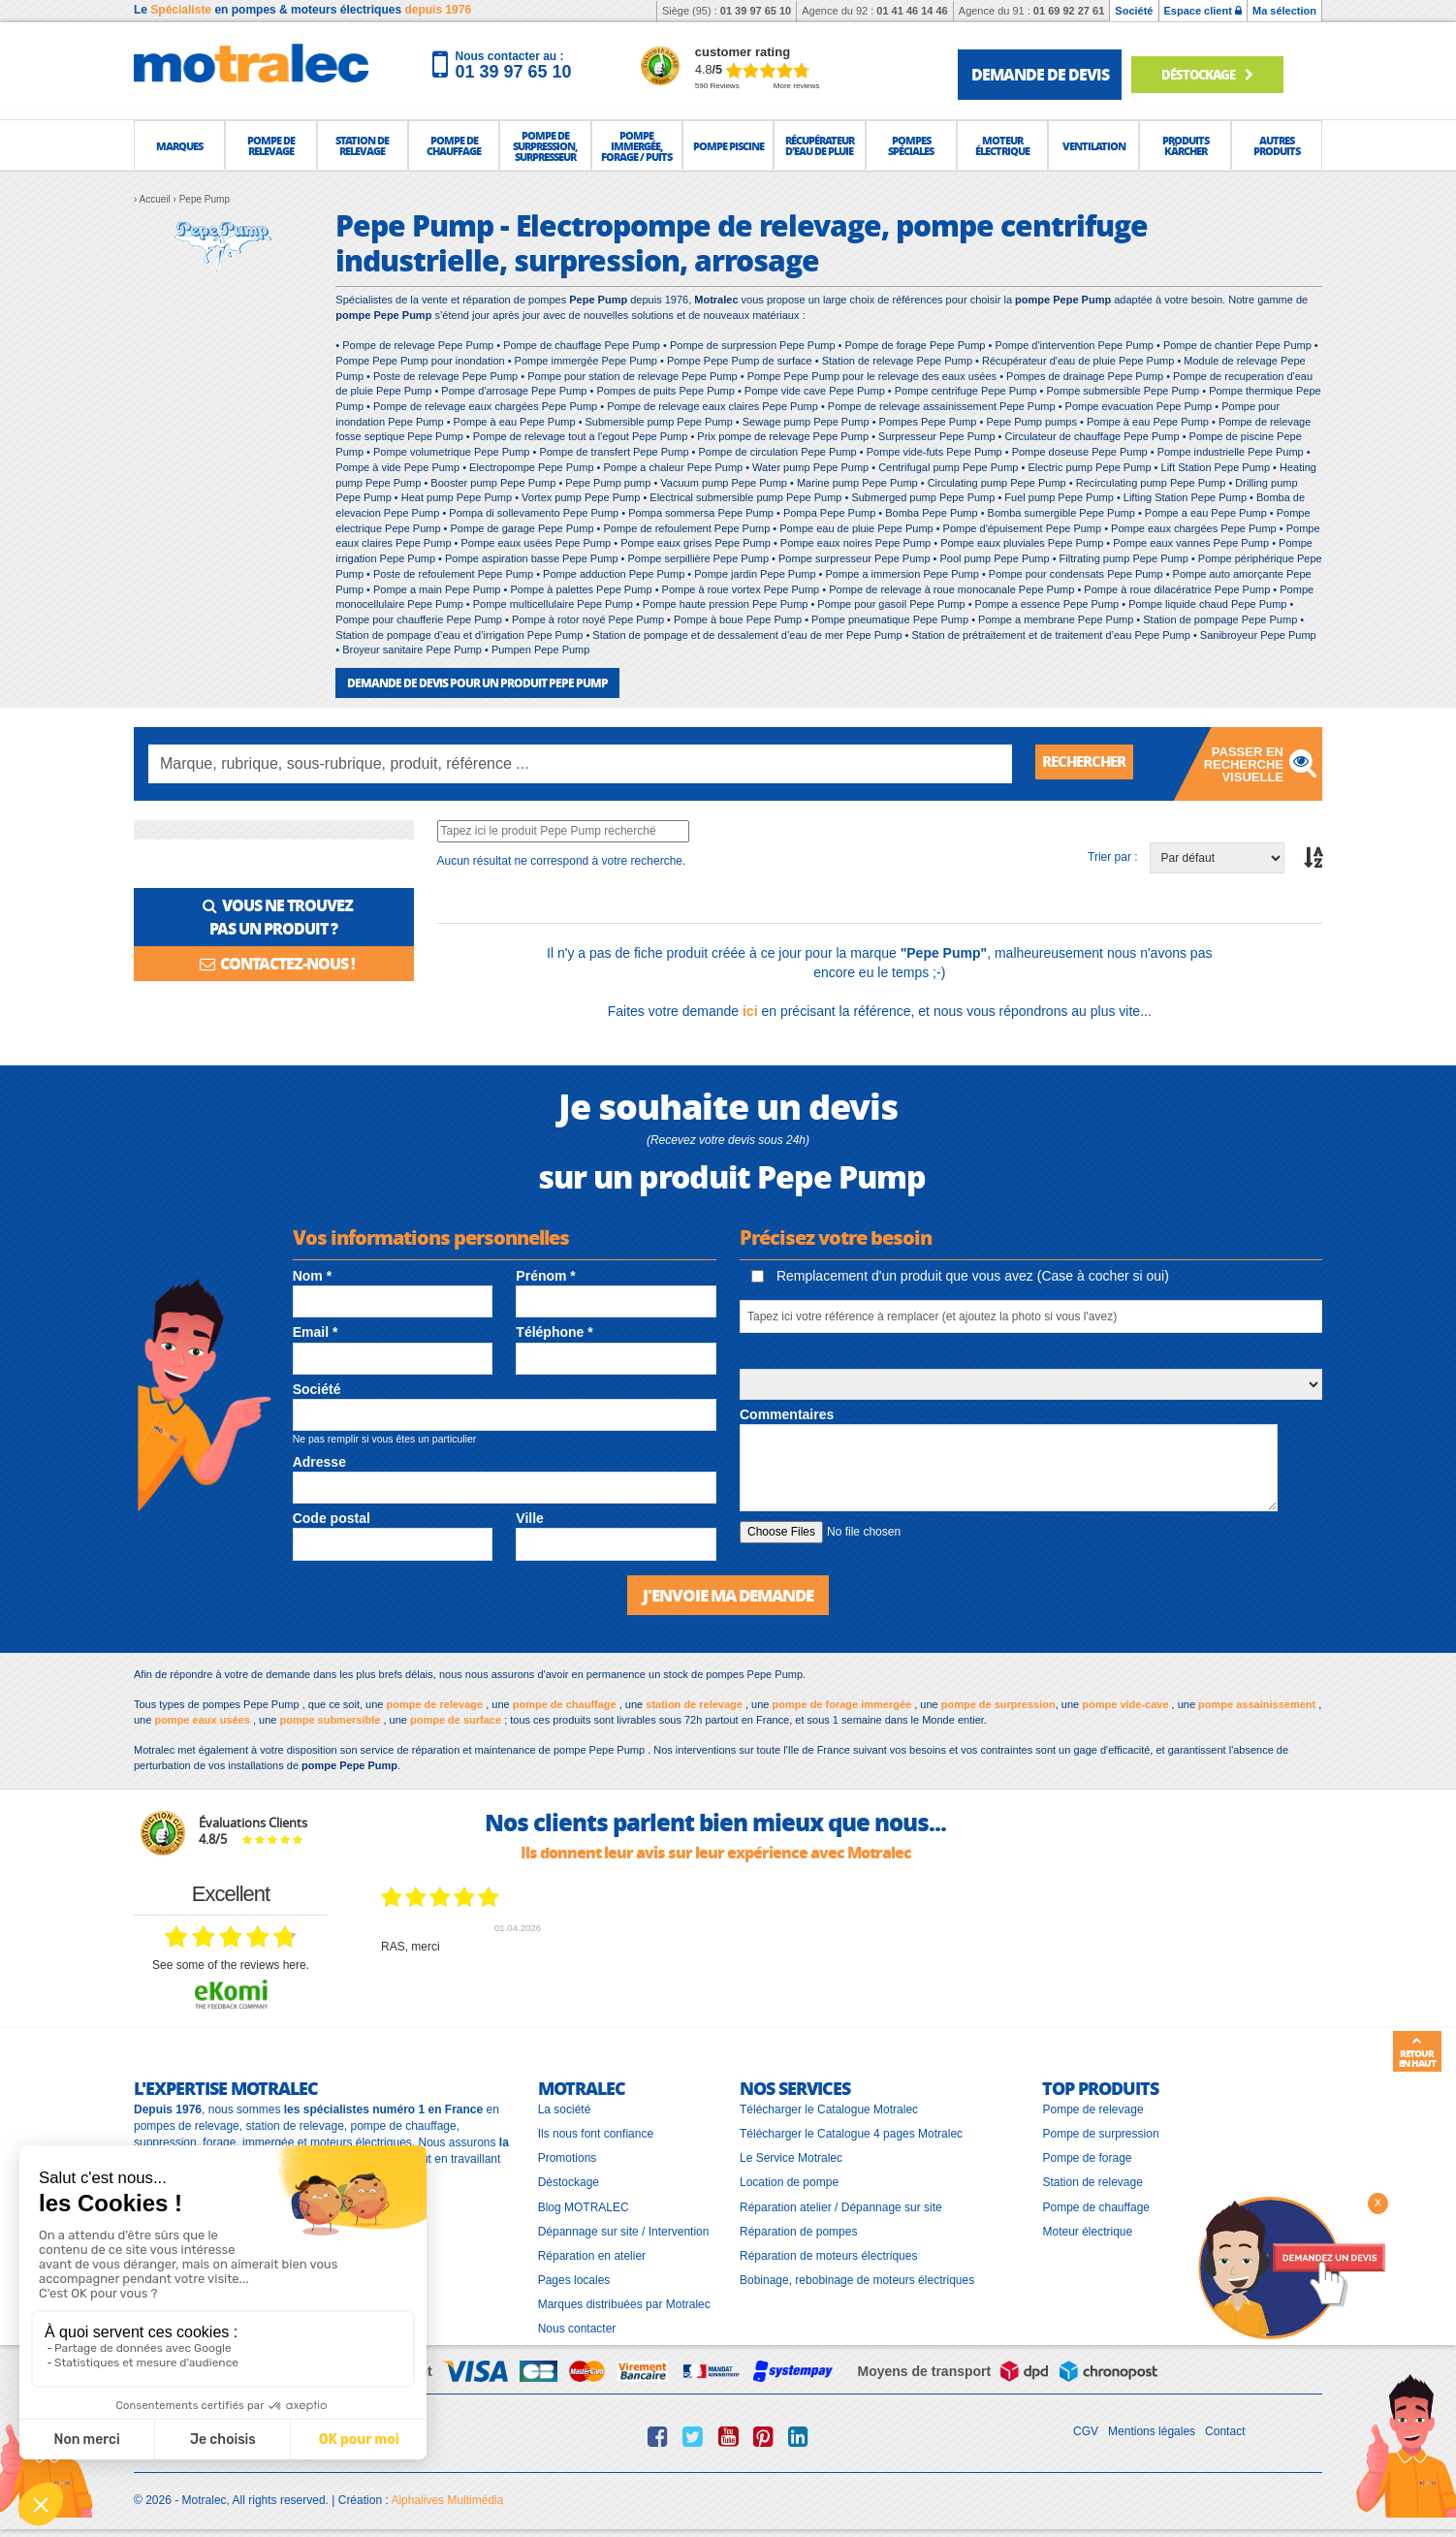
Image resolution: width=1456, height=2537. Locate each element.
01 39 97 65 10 (755, 10)
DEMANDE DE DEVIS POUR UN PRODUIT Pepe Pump (477, 682)
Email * (315, 1332)
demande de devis (1040, 74)
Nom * (312, 1275)
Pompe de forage (1086, 2157)
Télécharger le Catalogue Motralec (829, 2107)
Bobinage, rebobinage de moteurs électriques (857, 2278)
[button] (179, 145)
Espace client (1203, 10)
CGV (1085, 2430)
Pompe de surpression (1100, 2132)
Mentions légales (1151, 2430)
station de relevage (694, 1702)
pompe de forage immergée (842, 1702)
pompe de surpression (998, 1702)
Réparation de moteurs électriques (828, 2254)
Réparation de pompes (798, 2229)
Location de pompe (789, 2181)
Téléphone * (554, 1332)
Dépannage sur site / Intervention (624, 2229)
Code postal (331, 1518)
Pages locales (574, 2278)
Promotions (567, 2157)
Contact (1225, 2430)
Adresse (319, 1461)
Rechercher (1088, 762)
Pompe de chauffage (1096, 2205)
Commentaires (787, 1413)
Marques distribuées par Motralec (624, 2302)
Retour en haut (1417, 2052)
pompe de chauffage (565, 1702)
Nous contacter (577, 2327)
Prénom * (545, 1275)
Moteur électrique (1087, 2229)
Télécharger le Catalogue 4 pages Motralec (851, 2132)
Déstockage (1215, 74)
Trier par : (1113, 857)
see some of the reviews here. (230, 1963)
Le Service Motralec (791, 2157)
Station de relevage (1092, 2181)
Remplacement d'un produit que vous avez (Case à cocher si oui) (960, 1275)
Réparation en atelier (592, 2254)
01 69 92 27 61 (1068, 10)
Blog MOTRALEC (583, 2205)
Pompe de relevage (1092, 2107)
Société (1134, 10)
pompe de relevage (435, 1702)
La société (564, 2107)
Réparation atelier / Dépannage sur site (841, 2205)
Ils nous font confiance (595, 2132)
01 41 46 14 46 (911, 10)
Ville (530, 1518)
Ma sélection (1284, 10)
